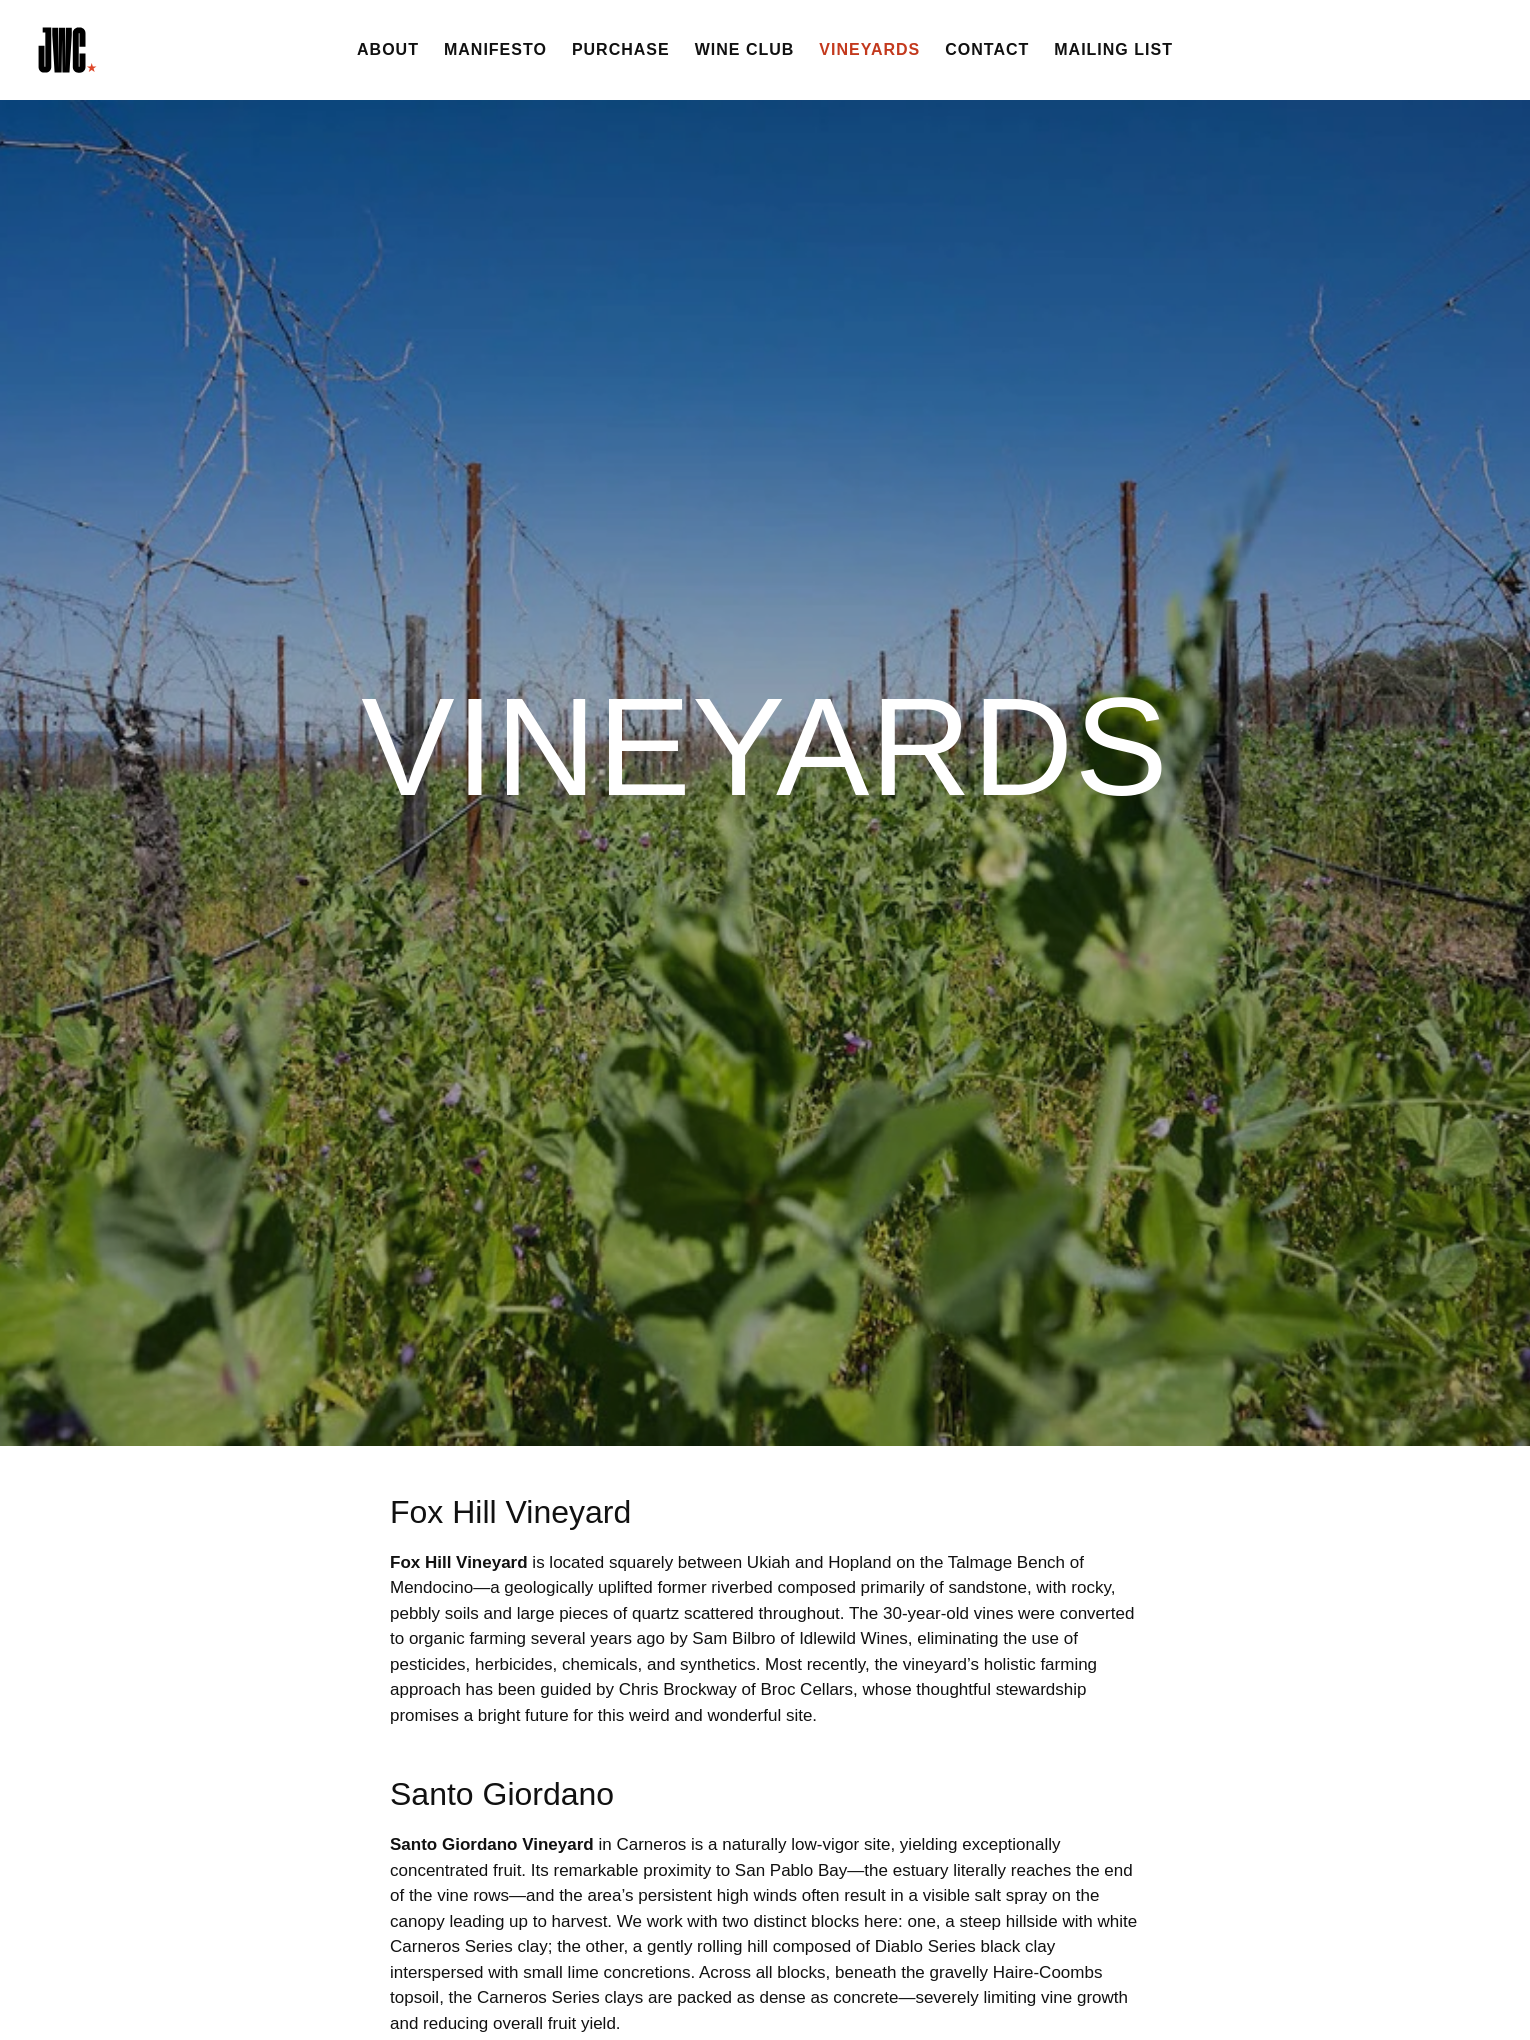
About (388, 49)
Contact (987, 49)
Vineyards (869, 49)
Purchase (621, 49)
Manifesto (495, 49)
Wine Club (745, 49)
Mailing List (1113, 49)
